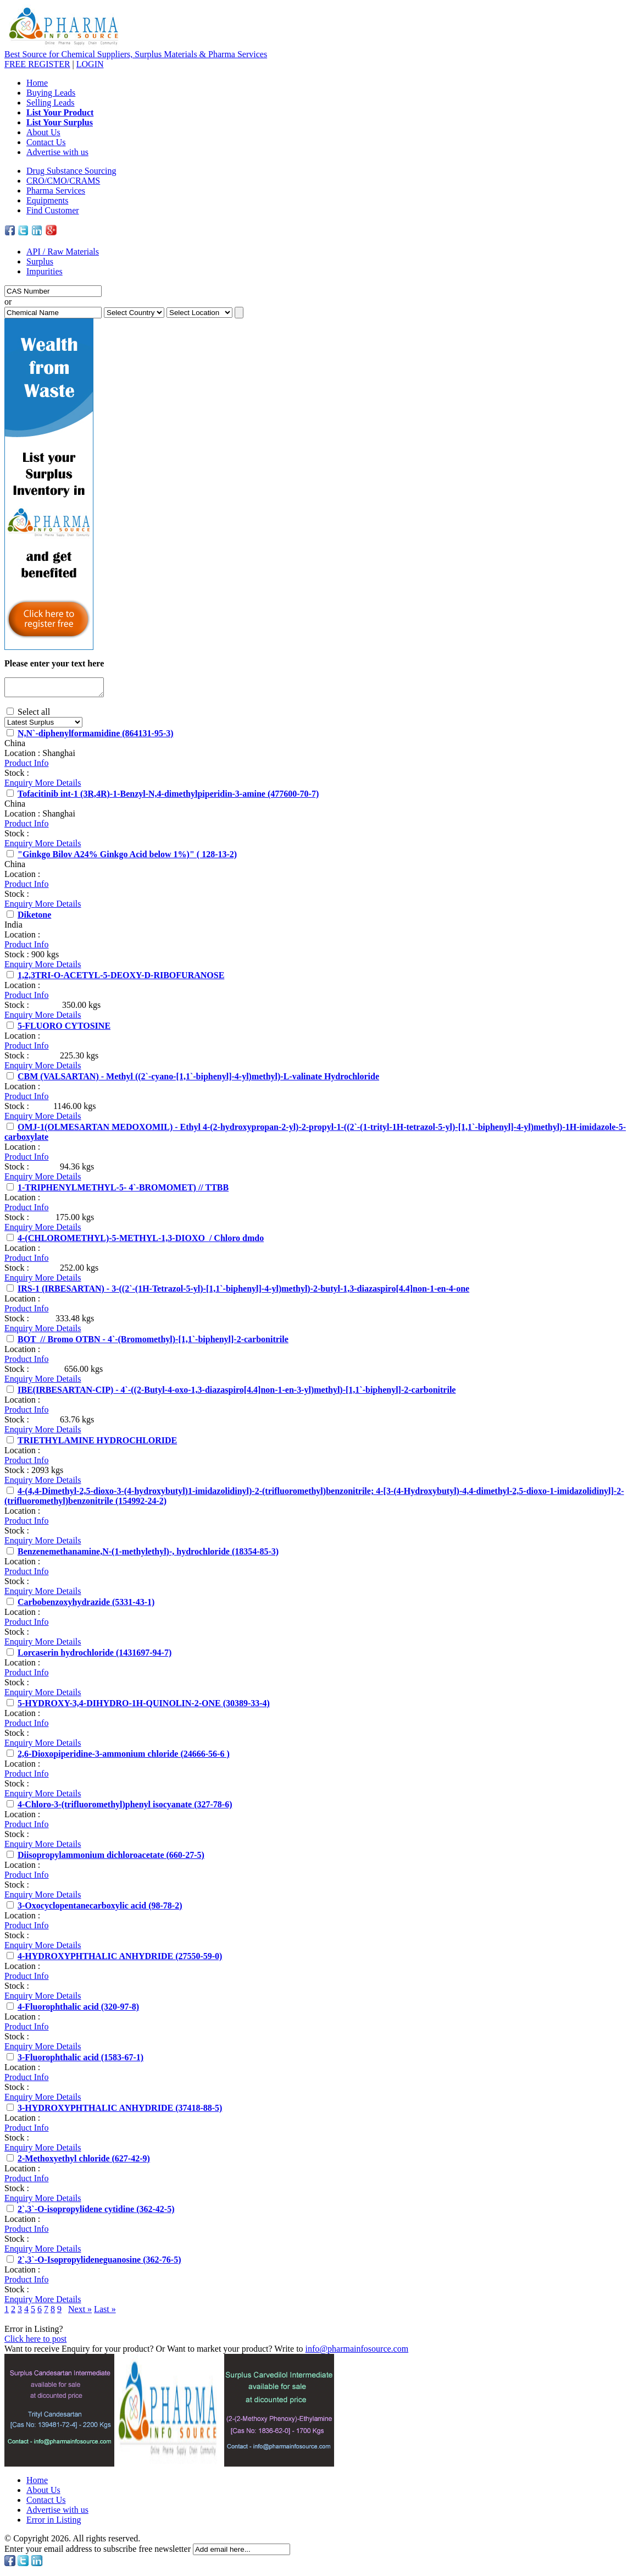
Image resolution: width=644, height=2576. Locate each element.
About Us (43, 132)
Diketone (34, 918)
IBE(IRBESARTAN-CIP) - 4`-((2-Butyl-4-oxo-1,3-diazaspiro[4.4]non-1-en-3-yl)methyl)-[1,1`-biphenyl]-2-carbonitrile (237, 1393)
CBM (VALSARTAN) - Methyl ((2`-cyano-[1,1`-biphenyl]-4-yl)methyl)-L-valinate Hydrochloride (198, 1079)
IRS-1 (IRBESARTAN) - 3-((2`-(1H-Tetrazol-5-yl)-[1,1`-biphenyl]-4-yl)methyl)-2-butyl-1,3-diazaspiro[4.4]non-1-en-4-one (243, 1292)
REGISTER (37, 64)
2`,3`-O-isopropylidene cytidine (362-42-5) (96, 2212)
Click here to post (35, 2342)
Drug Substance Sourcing (71, 170)
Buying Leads (50, 92)
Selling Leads (50, 102)
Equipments (47, 200)
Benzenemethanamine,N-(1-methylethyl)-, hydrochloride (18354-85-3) (148, 1554)
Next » (80, 2312)
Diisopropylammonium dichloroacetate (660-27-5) (111, 1858)
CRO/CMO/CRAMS (63, 180)
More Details (58, 786)
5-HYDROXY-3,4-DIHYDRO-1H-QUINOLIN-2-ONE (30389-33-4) (144, 1706)
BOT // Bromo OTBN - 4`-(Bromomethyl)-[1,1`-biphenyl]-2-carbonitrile (153, 1342)
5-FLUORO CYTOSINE (64, 1029)
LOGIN (90, 64)
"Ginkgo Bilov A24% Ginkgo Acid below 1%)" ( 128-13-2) (127, 857)
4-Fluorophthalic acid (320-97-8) (78, 2010)
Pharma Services (55, 190)
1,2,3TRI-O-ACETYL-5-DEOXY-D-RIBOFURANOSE (121, 978)
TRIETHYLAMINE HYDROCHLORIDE (97, 1443)
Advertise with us (57, 152)
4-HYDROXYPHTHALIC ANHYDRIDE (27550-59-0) (120, 1959)
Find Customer (52, 210)
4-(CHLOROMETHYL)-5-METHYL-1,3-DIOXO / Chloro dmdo (141, 1241)
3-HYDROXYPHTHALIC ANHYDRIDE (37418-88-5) (120, 2111)
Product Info (26, 766)
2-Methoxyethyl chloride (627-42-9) (84, 2161)
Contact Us (46, 142)
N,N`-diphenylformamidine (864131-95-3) (96, 736)
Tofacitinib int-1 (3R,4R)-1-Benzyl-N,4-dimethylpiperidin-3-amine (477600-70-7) (168, 797)
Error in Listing (53, 2523)
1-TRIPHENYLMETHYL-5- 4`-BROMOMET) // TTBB (123, 1190)
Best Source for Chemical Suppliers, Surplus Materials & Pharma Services (135, 54)
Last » (105, 2312)
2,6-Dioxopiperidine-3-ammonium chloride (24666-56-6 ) (124, 1757)
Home (37, 82)
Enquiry (19, 786)
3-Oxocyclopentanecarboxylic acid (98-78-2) (100, 1908)
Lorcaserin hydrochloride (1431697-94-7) (94, 1656)
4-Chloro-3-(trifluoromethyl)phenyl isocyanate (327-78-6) (125, 1807)
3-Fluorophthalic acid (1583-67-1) (80, 2060)
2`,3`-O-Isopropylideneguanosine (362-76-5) (99, 2263)
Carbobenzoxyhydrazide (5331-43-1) (86, 1605)
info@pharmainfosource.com (357, 2352)
